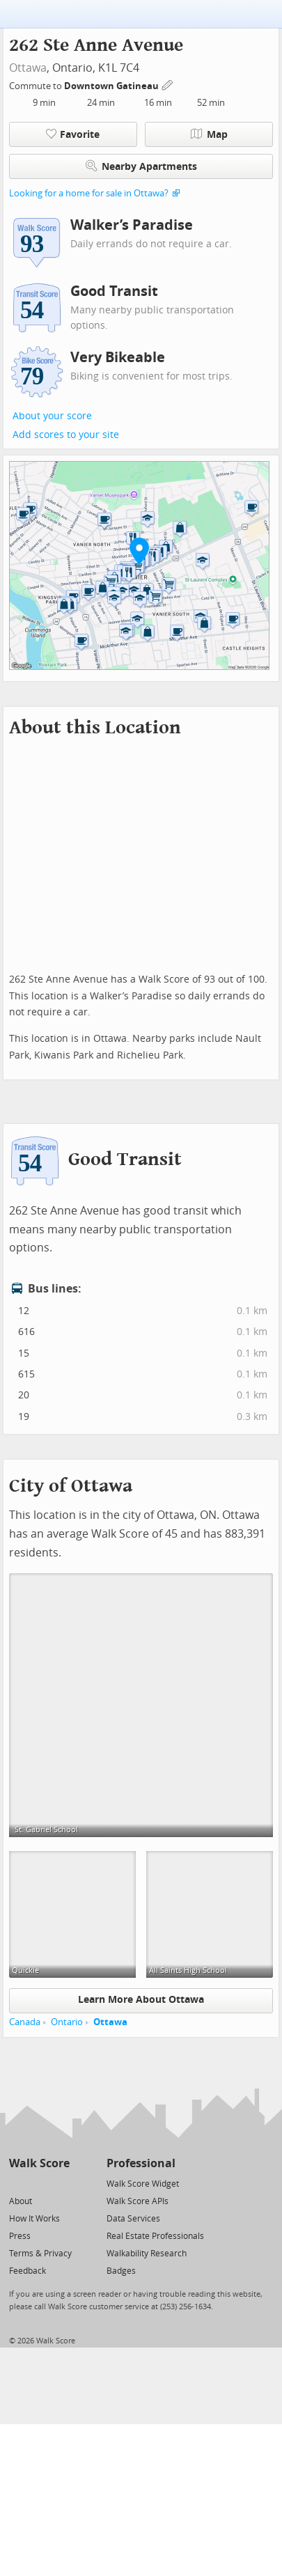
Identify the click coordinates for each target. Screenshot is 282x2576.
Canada (24, 2022)
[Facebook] (39, 2183)
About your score (52, 416)
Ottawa (28, 68)
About (20, 2201)
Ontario (67, 2022)
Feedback (27, 2271)
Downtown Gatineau (112, 86)
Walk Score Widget (143, 2184)
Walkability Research (147, 2253)
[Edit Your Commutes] (168, 84)
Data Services (133, 2219)
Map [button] (209, 134)
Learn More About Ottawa (141, 2000)
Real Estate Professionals (155, 2236)
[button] (139, 550)
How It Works (34, 2219)
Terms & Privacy (40, 2253)
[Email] (60, 2183)
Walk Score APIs (138, 2201)
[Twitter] (17, 2183)
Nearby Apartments (141, 166)
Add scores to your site (66, 435)
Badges (121, 2271)
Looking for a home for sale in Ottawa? (89, 193)
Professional (141, 2163)
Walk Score (39, 2163)
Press (20, 2236)
